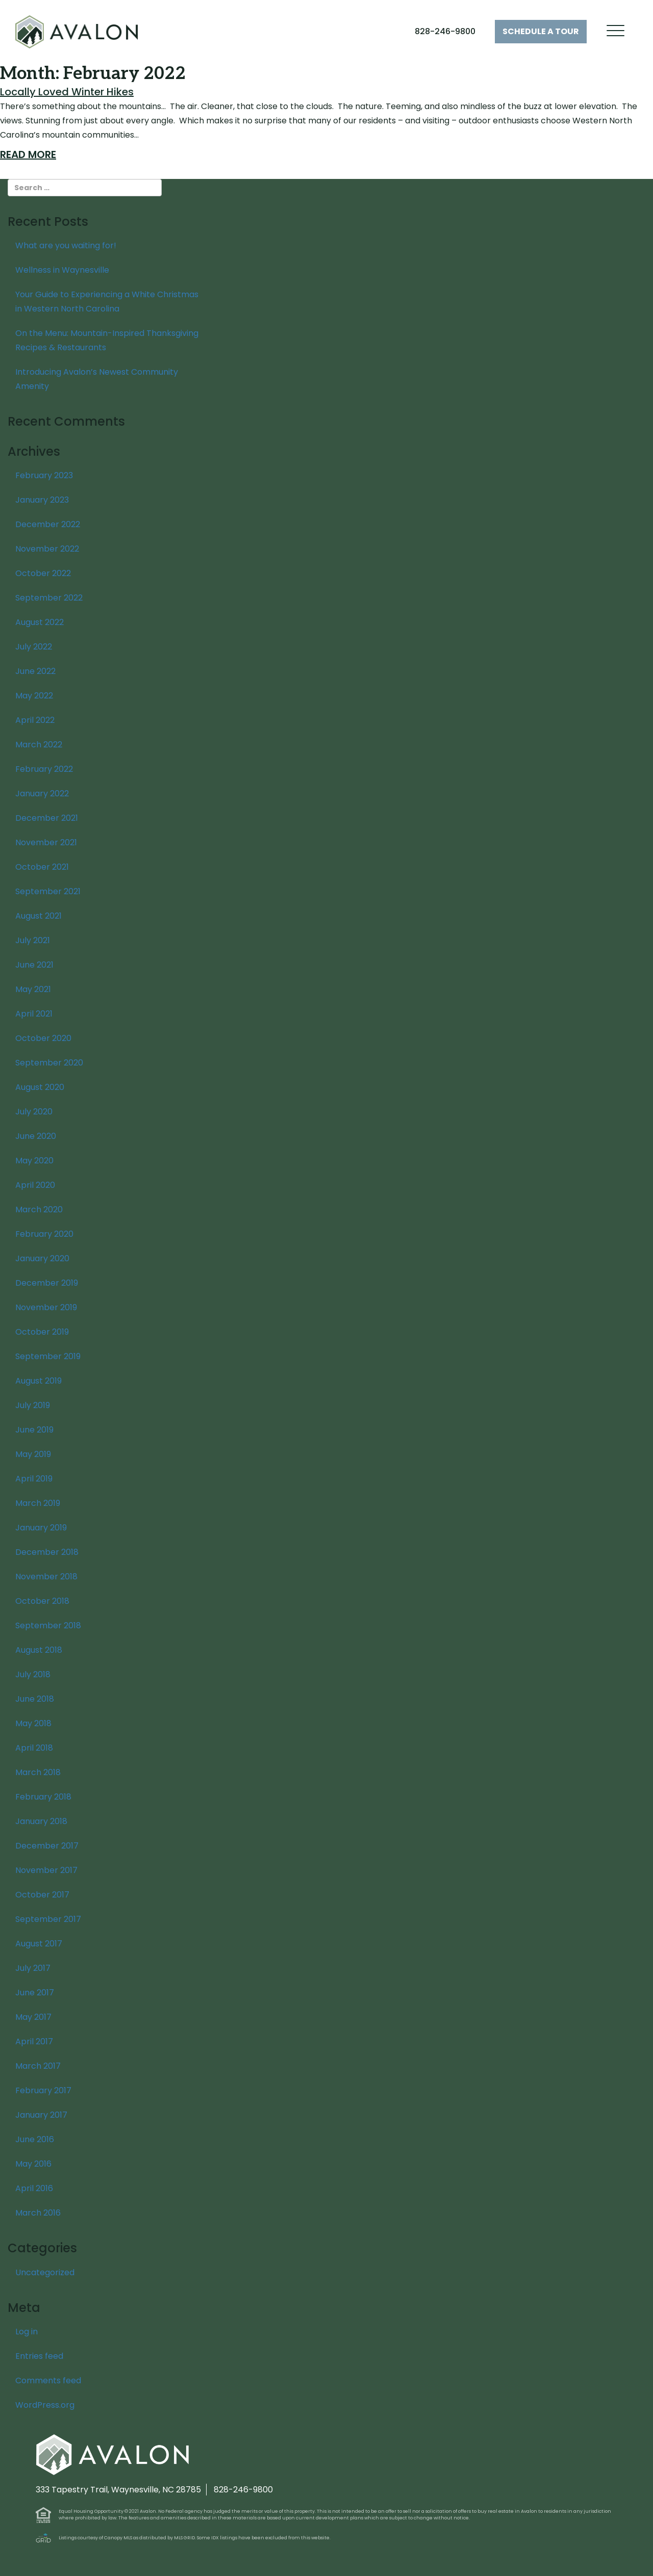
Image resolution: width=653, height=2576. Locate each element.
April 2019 (34, 1479)
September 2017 (48, 1919)
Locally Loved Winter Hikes (67, 92)
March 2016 (38, 2213)
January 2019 (41, 1527)
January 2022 (42, 793)
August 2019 (38, 1381)
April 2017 (34, 2041)
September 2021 (48, 891)
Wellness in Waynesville (62, 270)
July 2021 (32, 940)
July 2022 (33, 647)
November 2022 (47, 549)
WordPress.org (44, 2405)
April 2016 (34, 2188)
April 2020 (35, 1185)
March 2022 (38, 744)
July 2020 (34, 1111)
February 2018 (43, 1797)
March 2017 (38, 2066)
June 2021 (34, 965)
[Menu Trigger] (615, 31)
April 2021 (34, 1014)
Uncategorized (44, 2272)
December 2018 (47, 1552)
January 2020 (42, 1258)
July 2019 (32, 1405)
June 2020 (35, 1136)
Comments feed (48, 2380)
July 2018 (33, 1674)
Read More (28, 154)
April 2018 (34, 1748)
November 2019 (46, 1307)
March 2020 (39, 1209)
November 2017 (46, 1870)
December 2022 (47, 524)
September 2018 (48, 1625)
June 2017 (34, 1992)
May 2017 (33, 2017)
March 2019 (37, 1503)
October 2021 (42, 867)
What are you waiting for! (65, 245)
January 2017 (41, 2115)
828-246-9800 (445, 31)
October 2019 (42, 1332)
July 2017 (33, 1968)
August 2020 (39, 1087)
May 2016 (33, 2164)
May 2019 (33, 1454)
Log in (26, 2331)
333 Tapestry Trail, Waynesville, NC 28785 (118, 2489)
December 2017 (47, 1846)
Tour (541, 31)
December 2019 (46, 1283)
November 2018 (46, 1576)
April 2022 (35, 720)
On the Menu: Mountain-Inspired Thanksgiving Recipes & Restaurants (106, 340)
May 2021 (33, 989)
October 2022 (43, 573)
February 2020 (44, 1234)
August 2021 (38, 916)
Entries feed (39, 2356)
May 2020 (34, 1160)
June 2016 (34, 2139)
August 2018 (38, 1650)
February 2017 (43, 2090)
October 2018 (42, 1601)
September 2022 (49, 598)
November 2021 (46, 842)
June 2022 (35, 671)
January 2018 (41, 1821)
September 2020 (49, 1063)
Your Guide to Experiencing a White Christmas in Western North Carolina (106, 302)
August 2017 (38, 1943)
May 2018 (33, 1723)
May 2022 (34, 695)
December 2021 (46, 818)
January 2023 (42, 500)
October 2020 (43, 1038)
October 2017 (42, 1895)
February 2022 (44, 769)
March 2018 (38, 1772)
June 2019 (34, 1430)
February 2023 (44, 475)
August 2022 (39, 622)
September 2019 (48, 1356)
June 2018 (34, 1699)
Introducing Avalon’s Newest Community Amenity (96, 379)
